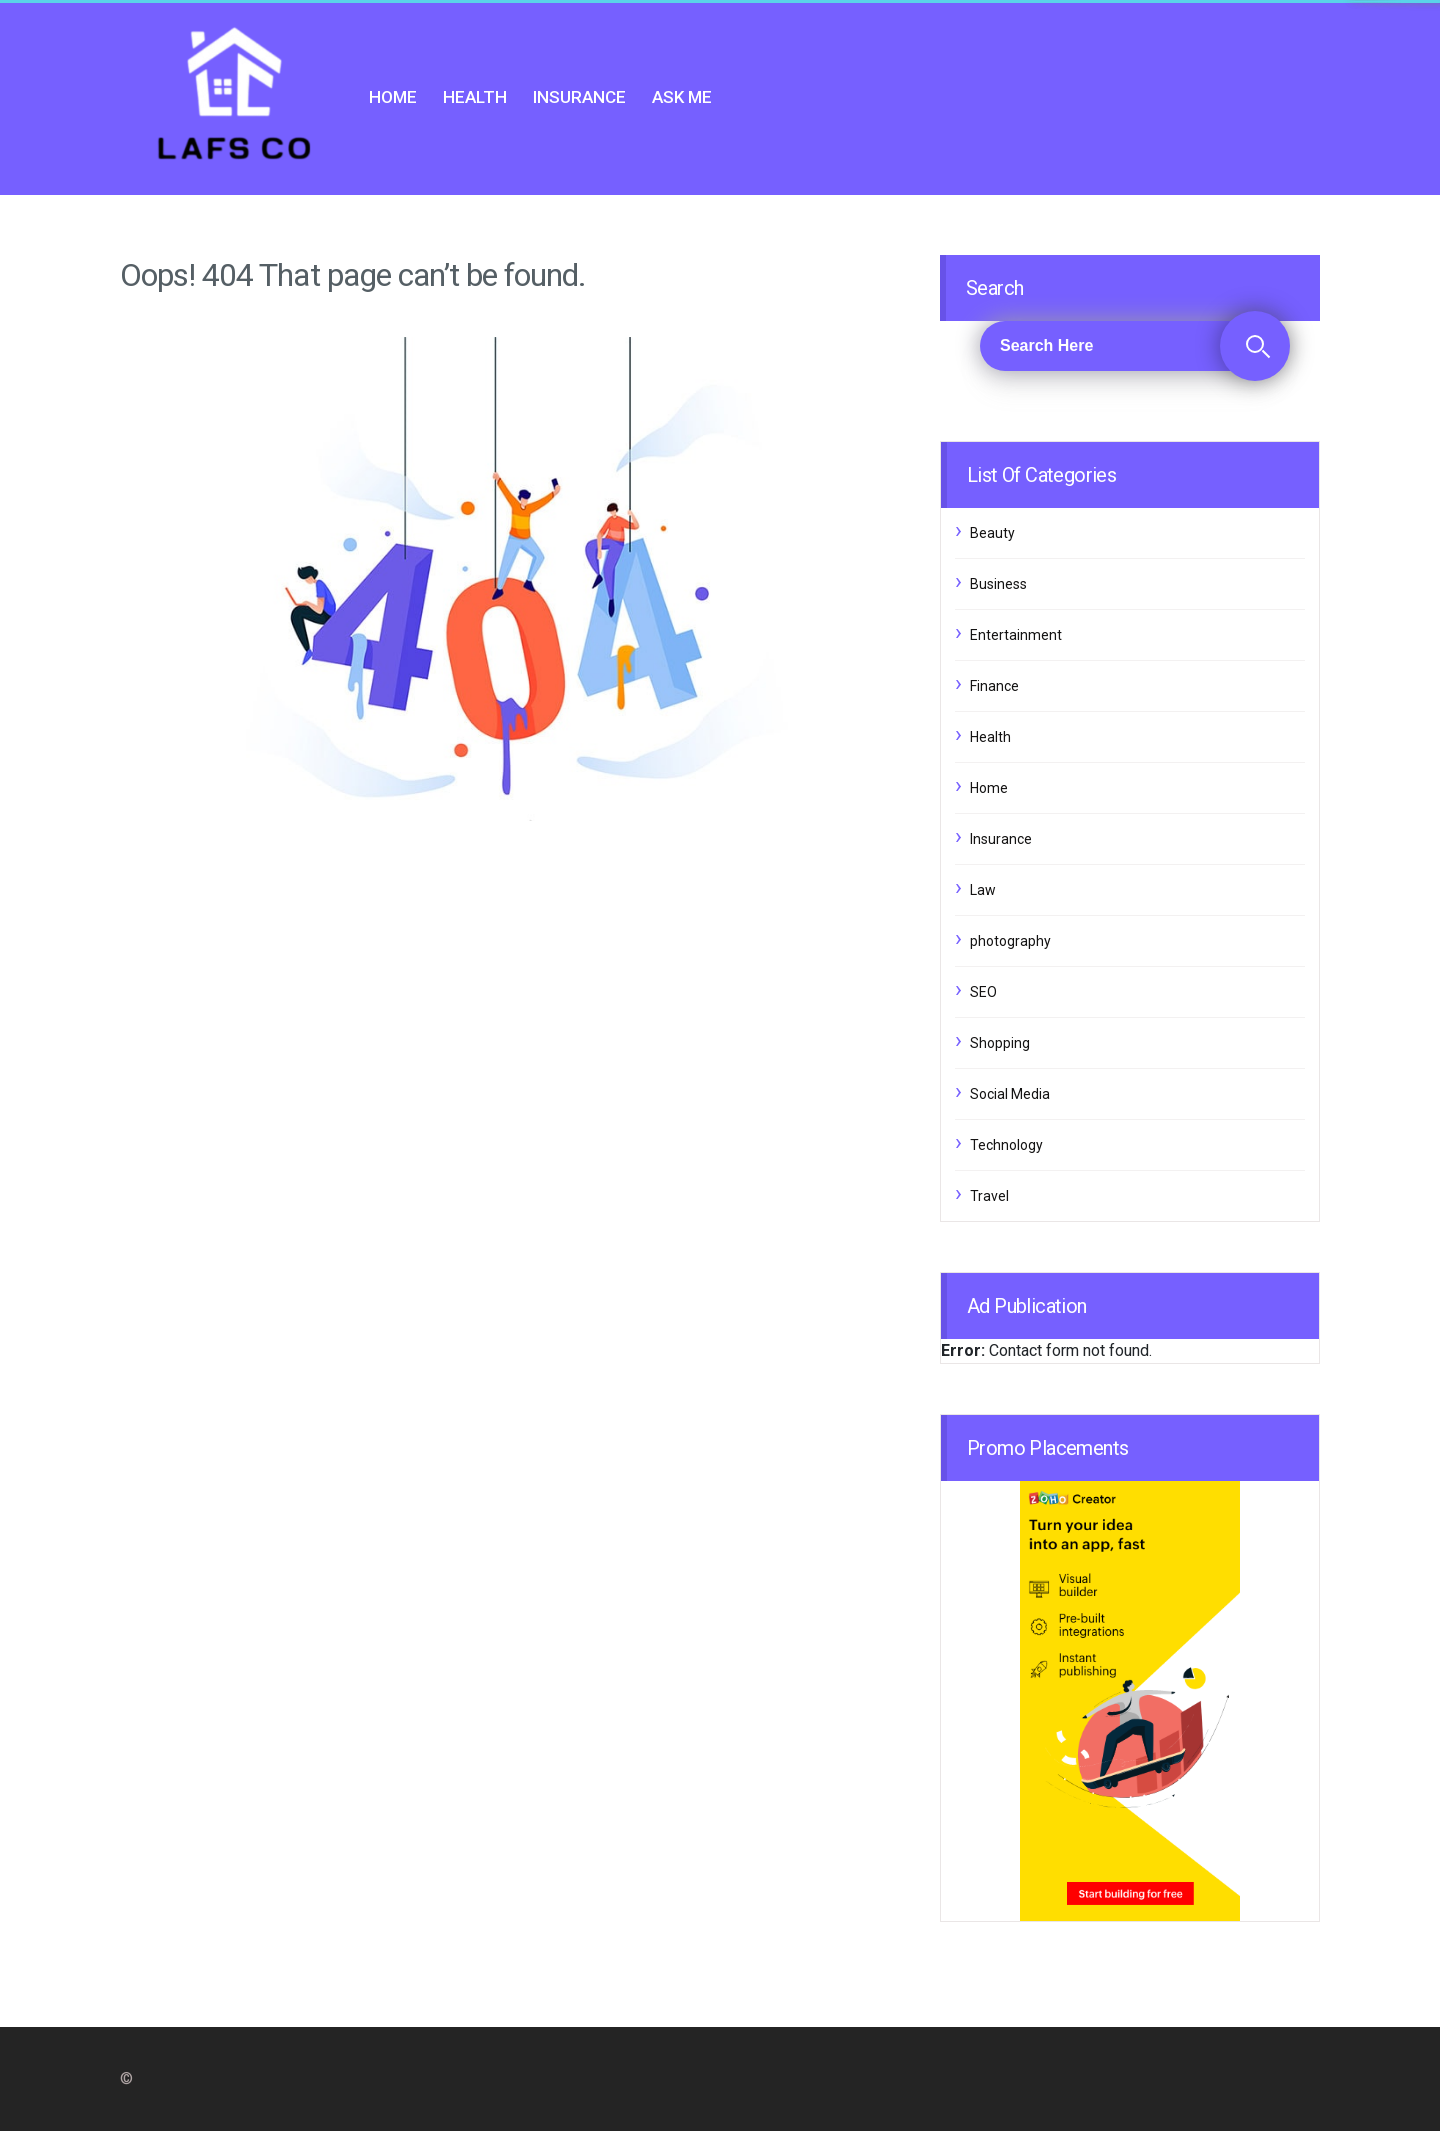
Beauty (992, 533)
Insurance (579, 97)
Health (475, 97)
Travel (989, 1196)
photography (1010, 941)
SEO (983, 992)
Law (983, 890)
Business (998, 584)
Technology (1006, 1145)
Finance (994, 686)
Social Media (1010, 1094)
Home (393, 97)
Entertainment (1016, 635)
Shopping (1000, 1043)
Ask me (682, 97)
